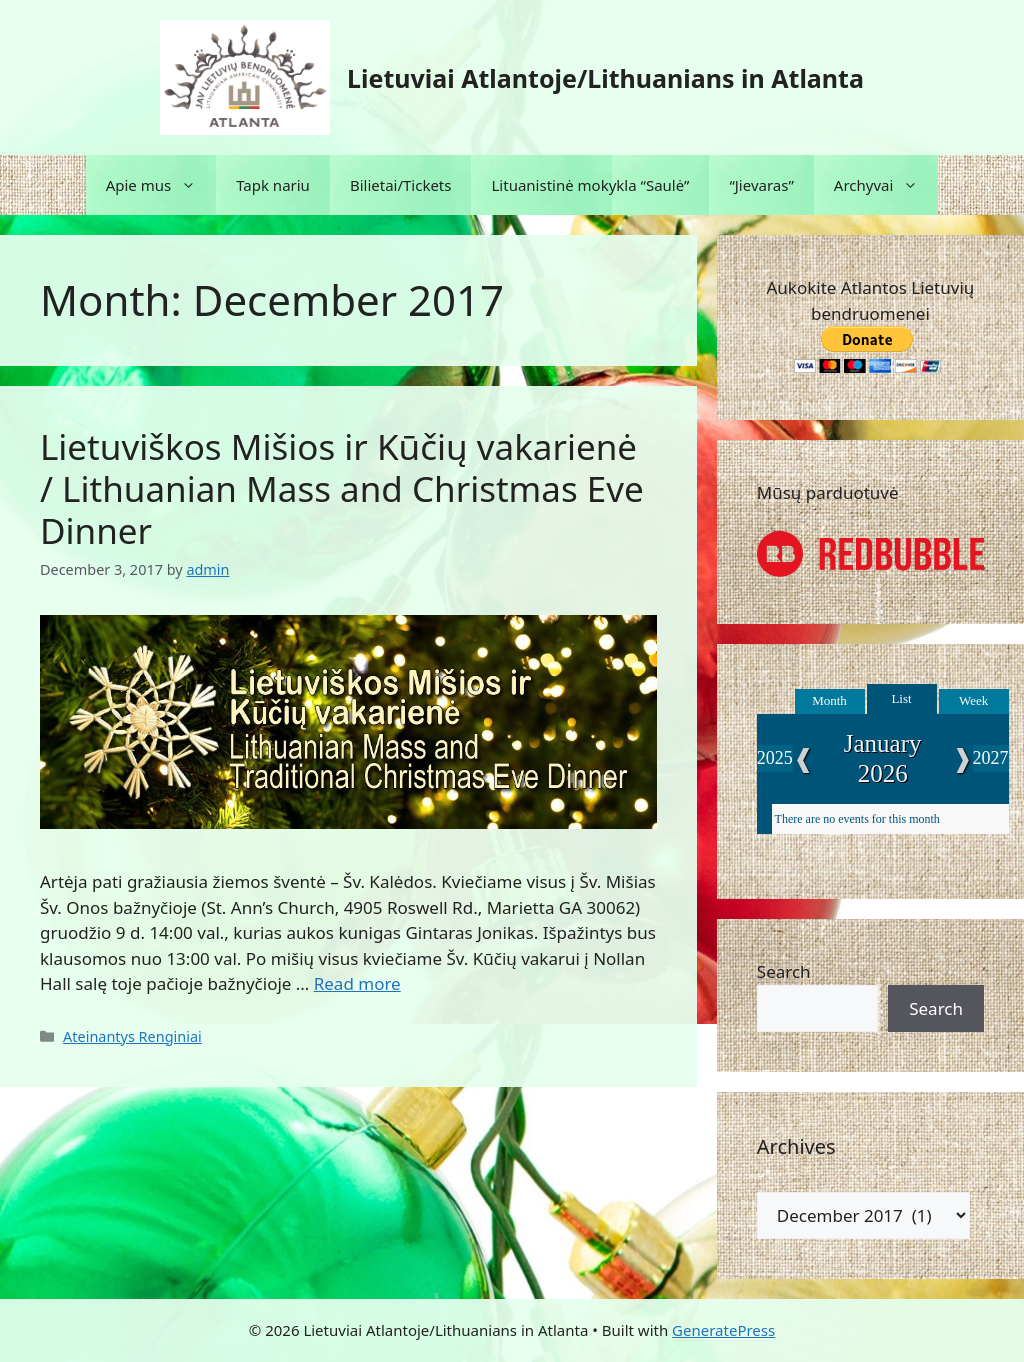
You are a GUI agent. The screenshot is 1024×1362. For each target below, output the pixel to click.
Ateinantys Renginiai (132, 1036)
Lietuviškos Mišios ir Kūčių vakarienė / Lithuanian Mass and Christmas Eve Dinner (342, 488)
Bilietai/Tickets (401, 185)
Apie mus (161, 185)
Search (784, 971)
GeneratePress (723, 1330)
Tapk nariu (273, 185)
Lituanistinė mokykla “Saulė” (590, 185)
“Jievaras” (761, 185)
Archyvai (886, 185)
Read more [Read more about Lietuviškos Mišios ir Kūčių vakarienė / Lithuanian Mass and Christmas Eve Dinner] (357, 983)
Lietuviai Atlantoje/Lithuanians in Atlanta (605, 78)
